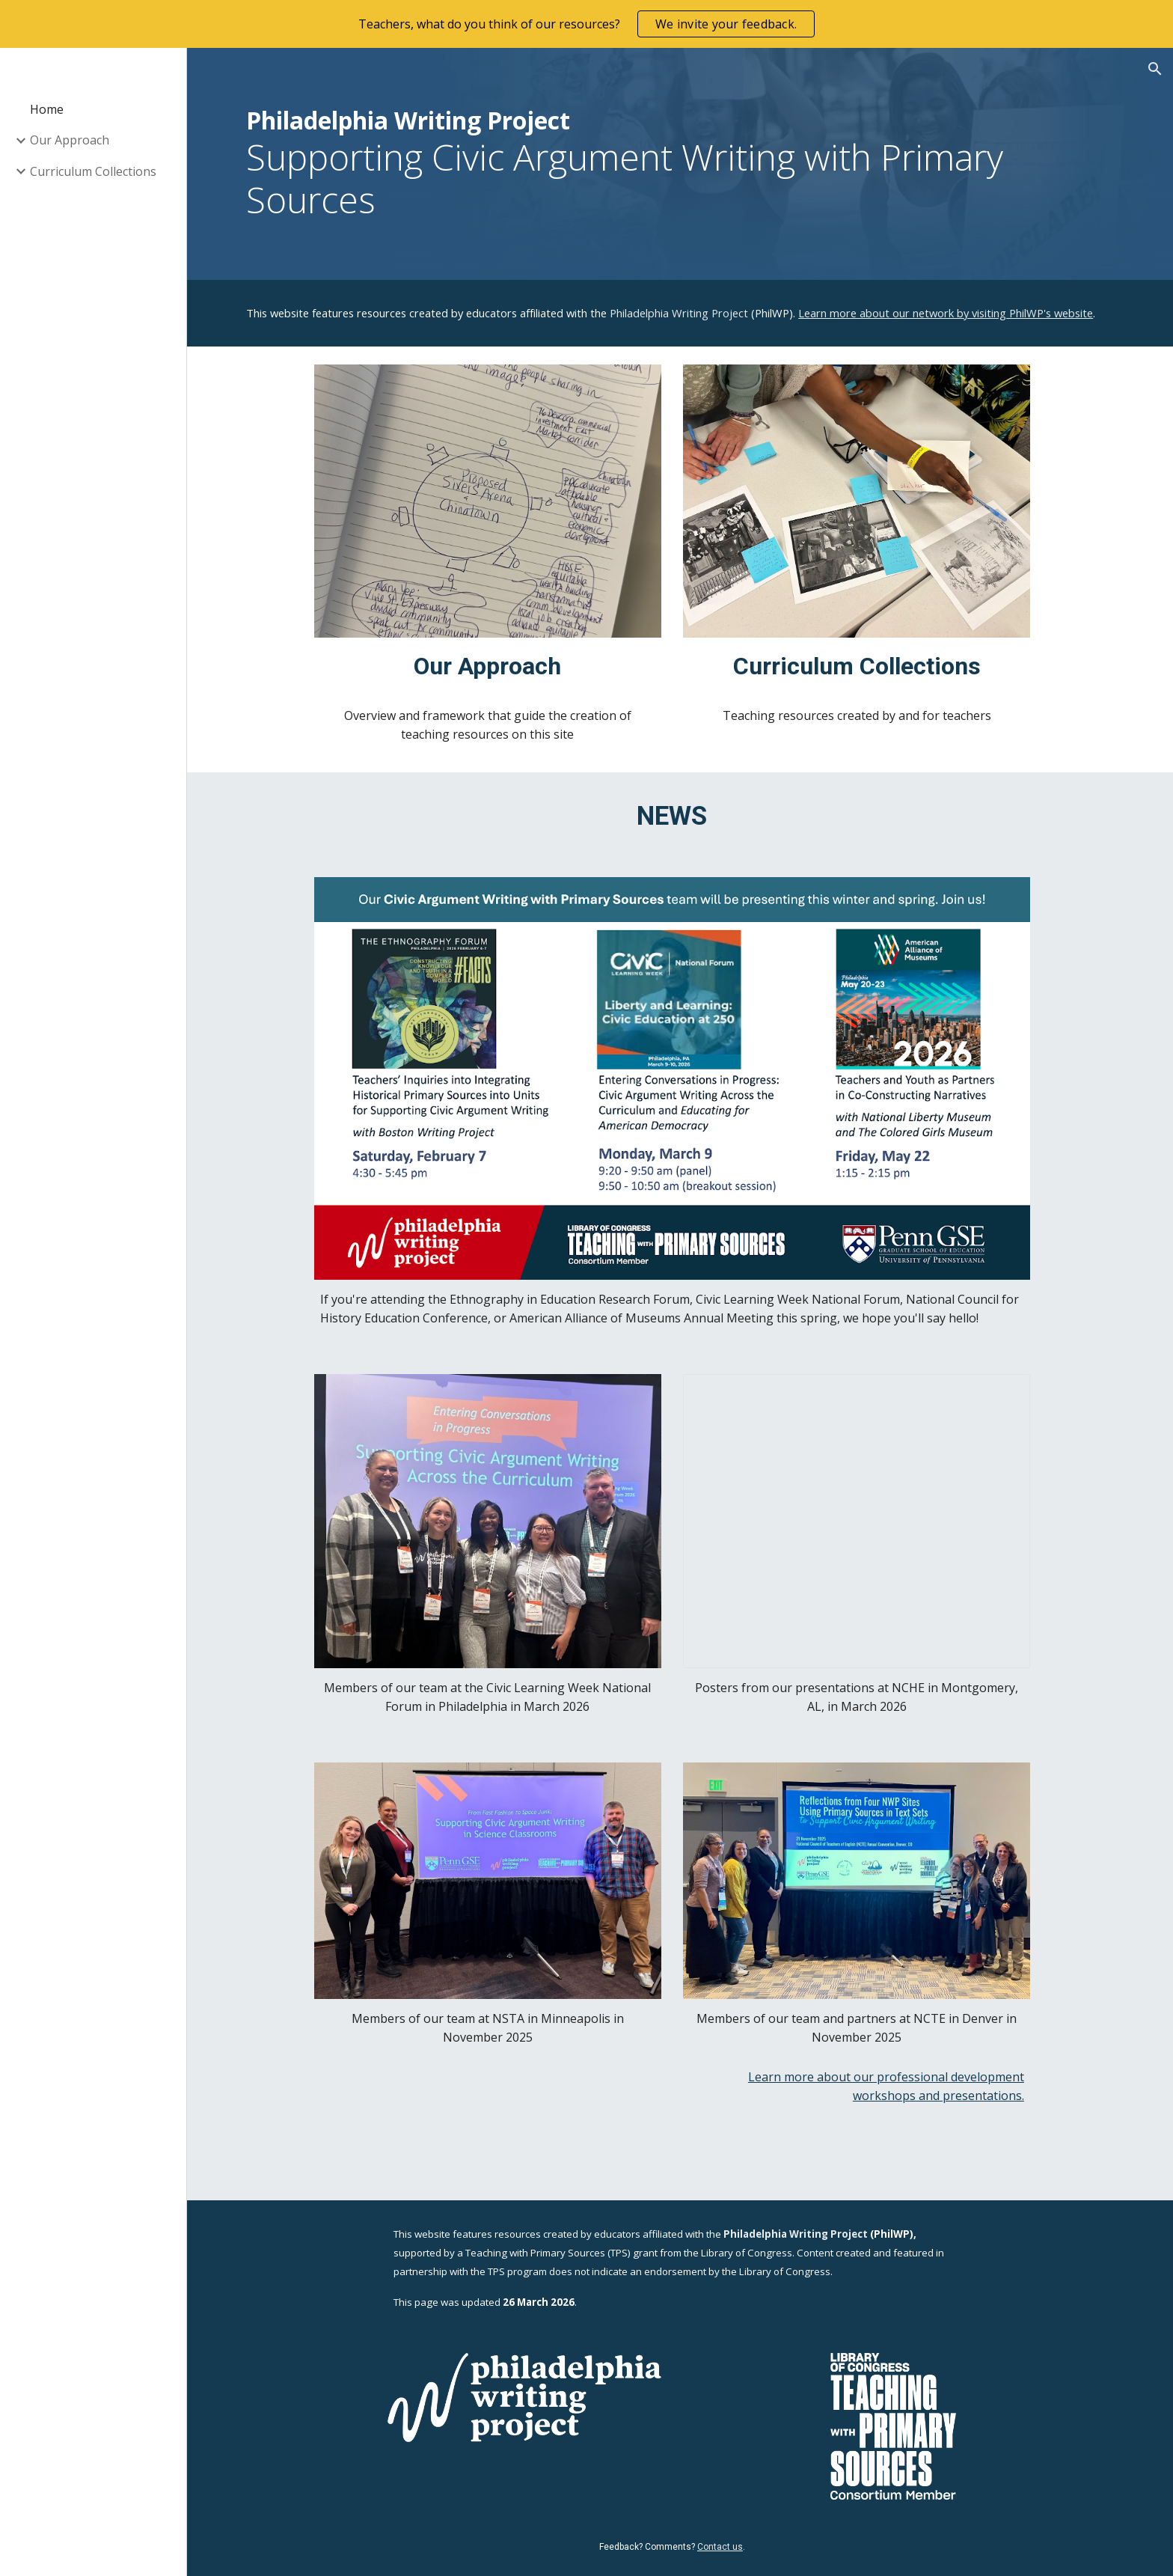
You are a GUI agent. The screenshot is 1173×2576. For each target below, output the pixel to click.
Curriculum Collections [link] (93, 171)
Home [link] (47, 109)
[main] (680, 164)
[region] (586, 24)
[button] (1155, 69)
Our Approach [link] (69, 140)
